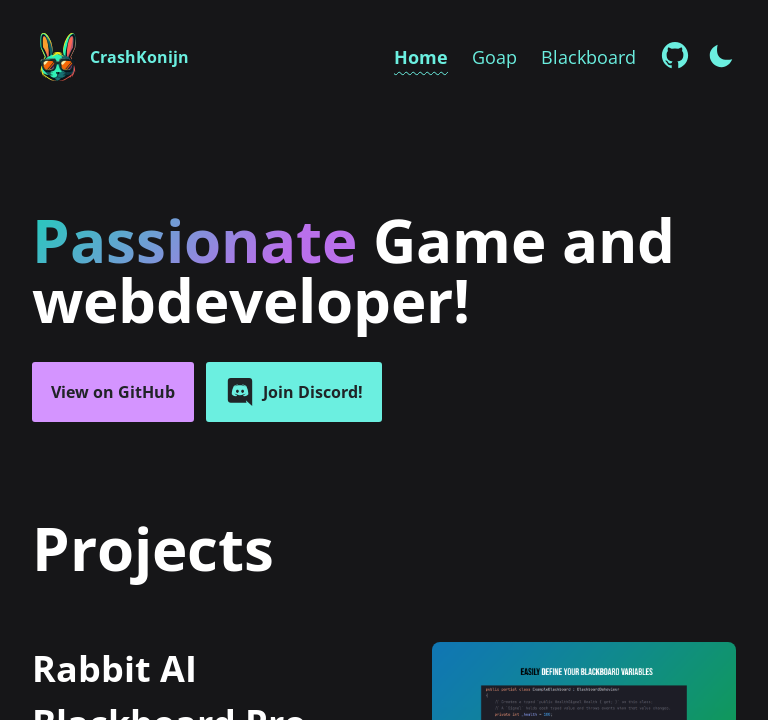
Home (421, 57)
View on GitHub (113, 392)
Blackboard (588, 57)
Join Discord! (294, 392)
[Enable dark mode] (721, 54)
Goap (494, 57)
